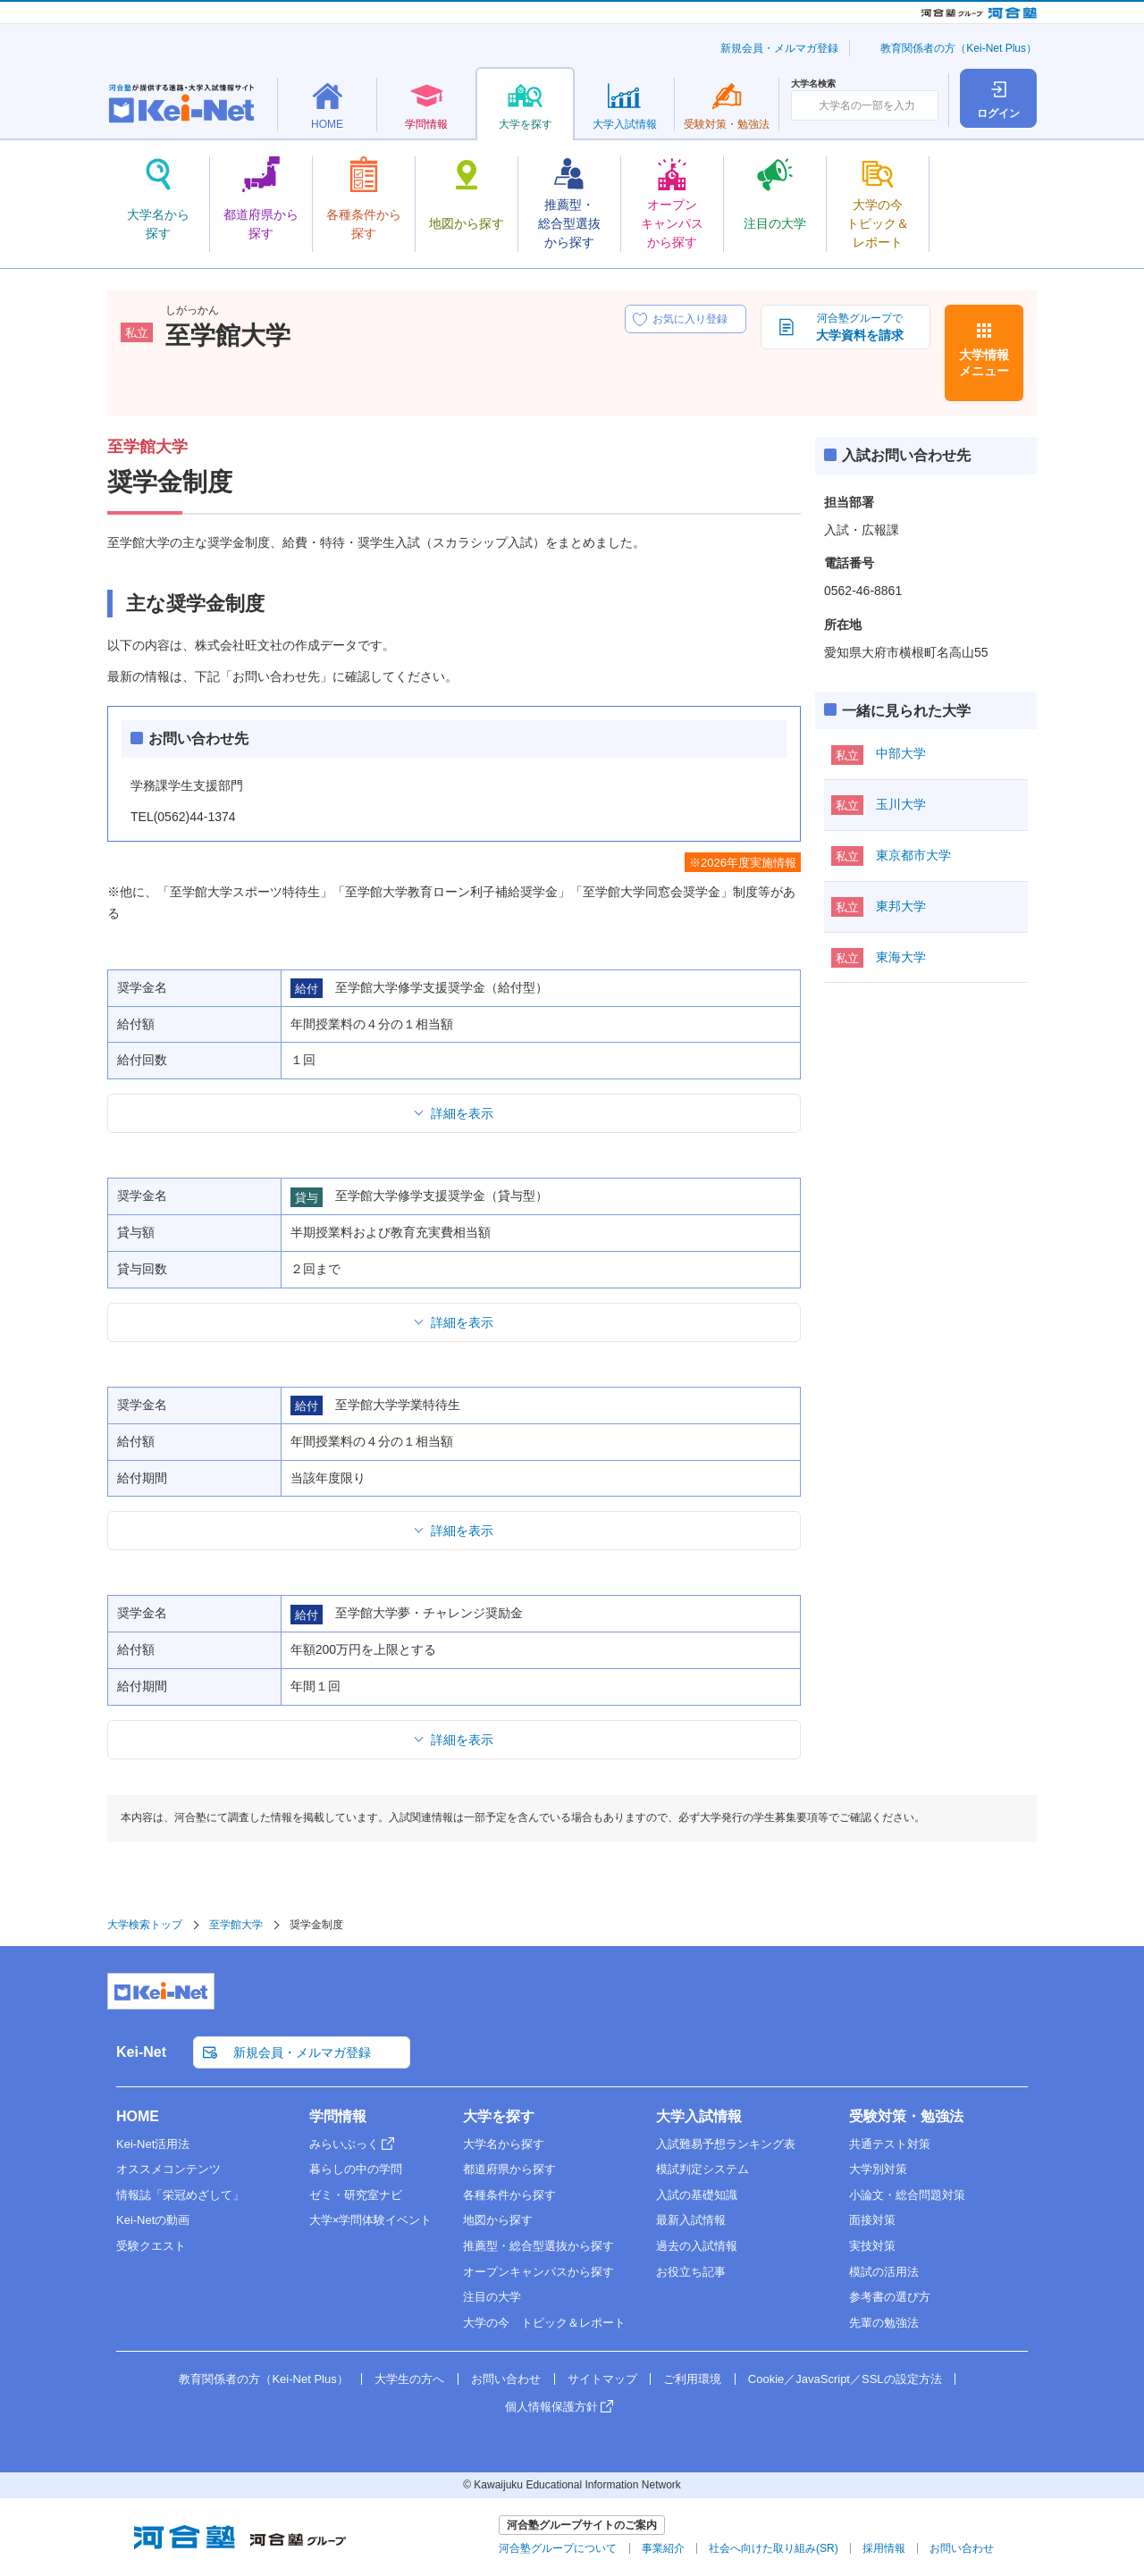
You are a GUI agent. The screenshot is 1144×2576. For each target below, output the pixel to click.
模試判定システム (702, 2169)
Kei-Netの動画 (152, 2220)
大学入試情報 (699, 2116)
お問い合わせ (506, 2379)
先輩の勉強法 (884, 2322)
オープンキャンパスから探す (538, 2271)
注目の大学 (492, 2296)
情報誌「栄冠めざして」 (180, 2195)
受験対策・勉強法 (906, 2116)
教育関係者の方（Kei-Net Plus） (958, 48)
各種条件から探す (509, 2195)
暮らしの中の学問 (355, 2169)
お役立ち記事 (691, 2271)
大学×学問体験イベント (371, 2220)
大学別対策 (878, 2169)
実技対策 (872, 2246)
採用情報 (883, 2548)
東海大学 (901, 957)
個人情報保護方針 (551, 2406)
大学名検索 (813, 84)
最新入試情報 (691, 2220)
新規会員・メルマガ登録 (779, 48)
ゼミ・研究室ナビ (355, 2195)
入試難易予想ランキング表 (725, 2144)
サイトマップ (602, 2379)
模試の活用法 (884, 2271)
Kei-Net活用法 (152, 2144)
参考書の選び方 (889, 2296)
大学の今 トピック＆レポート (544, 2322)
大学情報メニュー (984, 363)
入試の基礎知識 (696, 2195)
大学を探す (498, 2116)
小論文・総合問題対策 (907, 2195)
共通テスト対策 (889, 2144)
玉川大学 (901, 804)
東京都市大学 (913, 855)
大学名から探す (503, 2144)
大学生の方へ (409, 2379)
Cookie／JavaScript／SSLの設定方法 (845, 2379)
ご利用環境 (692, 2379)
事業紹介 (663, 2548)
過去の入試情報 (696, 2246)
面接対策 (872, 2220)
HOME (137, 2116)
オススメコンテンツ (168, 2169)
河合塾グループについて (558, 2548)
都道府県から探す (509, 2169)
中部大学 (901, 753)
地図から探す (498, 2220)
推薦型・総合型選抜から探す (538, 2246)
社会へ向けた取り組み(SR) (773, 2548)
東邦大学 (901, 906)
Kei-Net (141, 2052)
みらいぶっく (344, 2144)
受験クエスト (151, 2246)
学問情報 (337, 2116)
